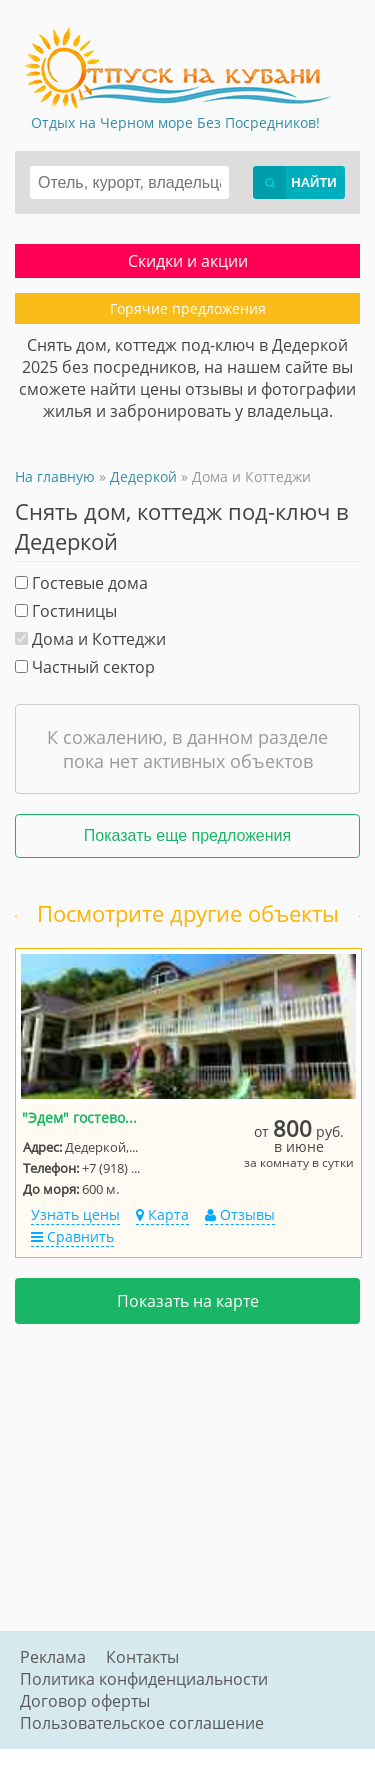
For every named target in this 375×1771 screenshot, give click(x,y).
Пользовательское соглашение (142, 1723)
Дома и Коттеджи (90, 639)
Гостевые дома (81, 583)
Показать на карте (188, 1301)
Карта (162, 1214)
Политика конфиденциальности (144, 1679)
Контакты (142, 1657)
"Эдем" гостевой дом (83, 1117)
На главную (55, 476)
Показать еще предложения (187, 835)
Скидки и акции (188, 261)
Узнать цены (75, 1214)
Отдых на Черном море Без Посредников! (175, 122)
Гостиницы (66, 611)
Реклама (53, 1657)
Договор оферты (85, 1701)
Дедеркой (143, 476)
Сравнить (72, 1236)
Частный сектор (85, 667)
